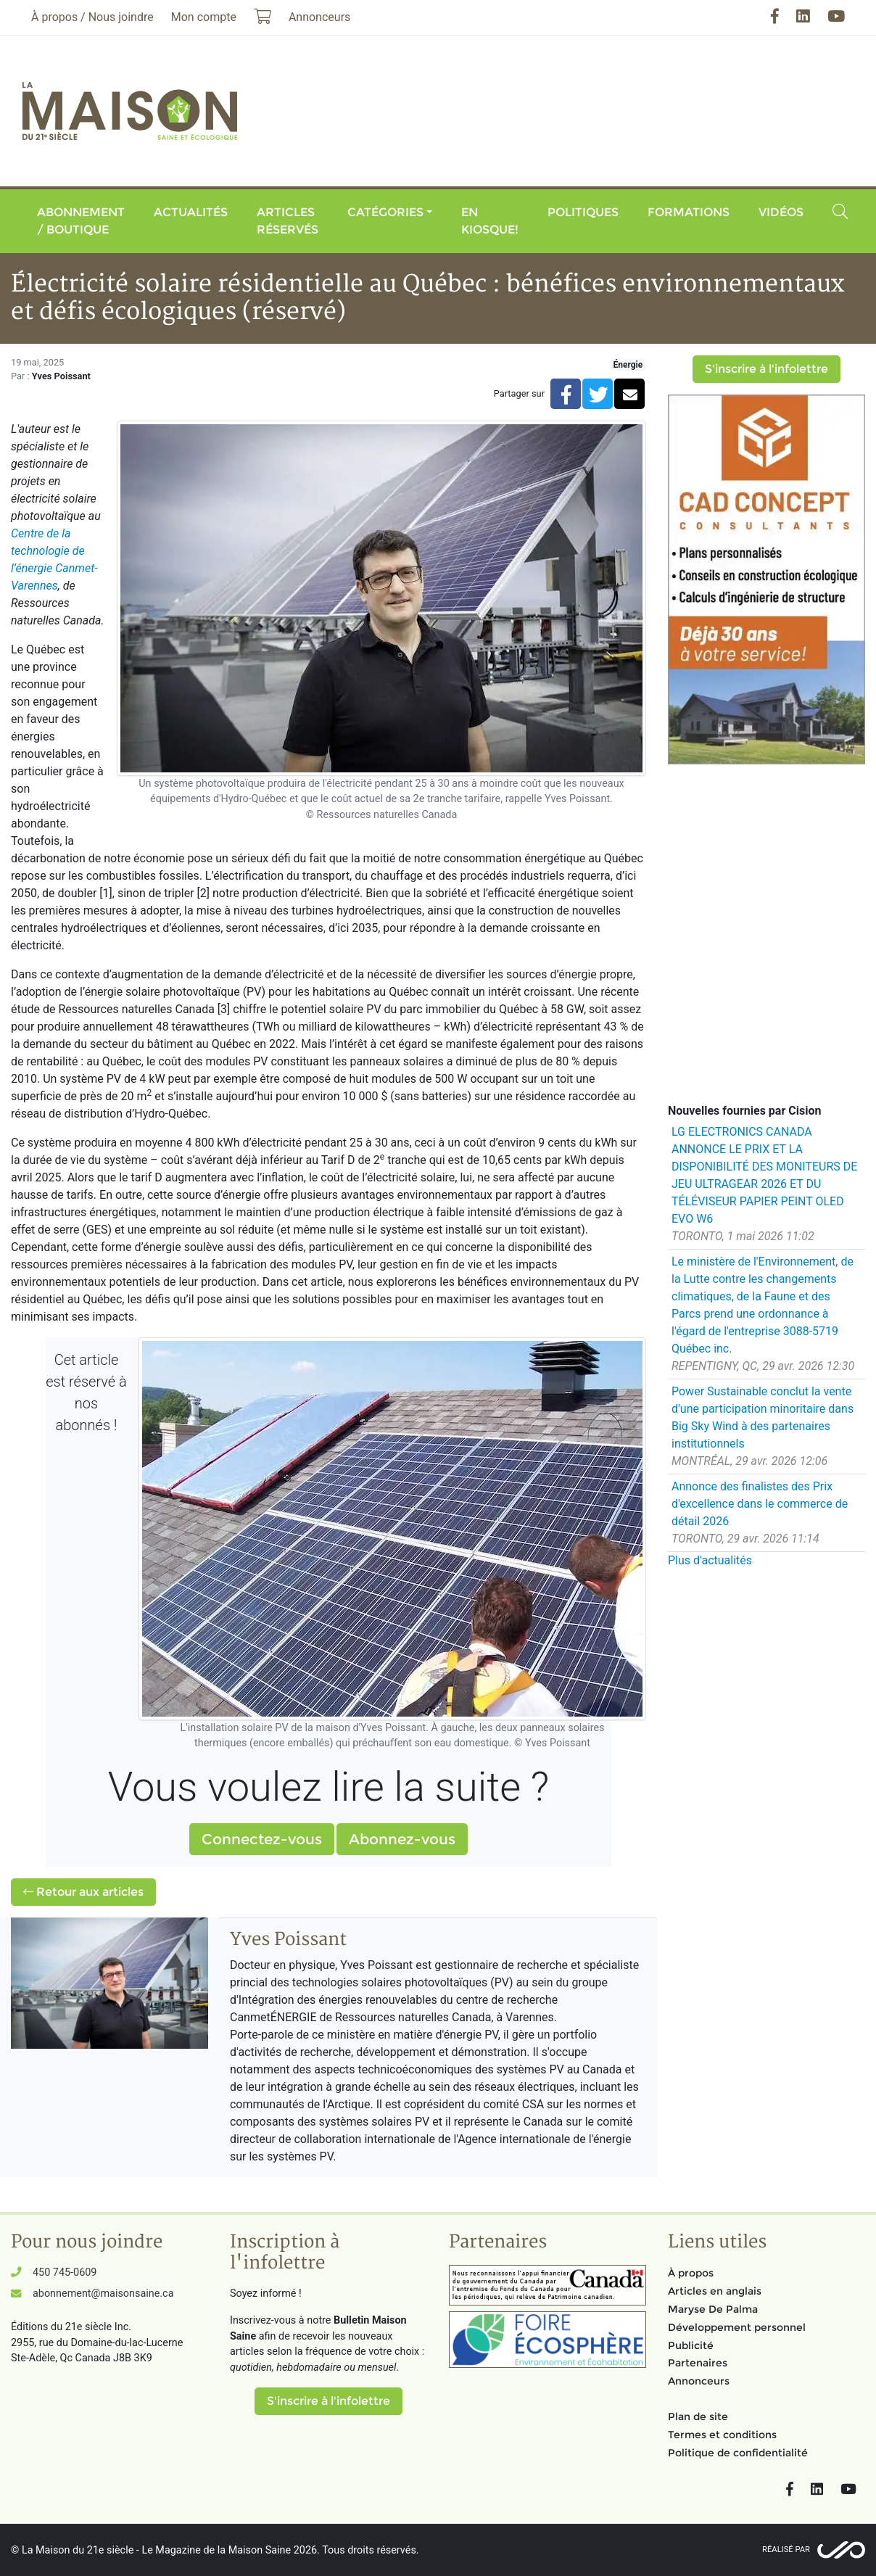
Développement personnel (737, 2327)
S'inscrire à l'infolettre (766, 369)
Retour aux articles (83, 1892)
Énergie (627, 365)
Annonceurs (699, 2380)
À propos (691, 2272)
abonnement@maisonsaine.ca (103, 2293)
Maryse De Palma (713, 2309)
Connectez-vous (262, 1839)
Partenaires (697, 2362)
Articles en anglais (714, 2291)
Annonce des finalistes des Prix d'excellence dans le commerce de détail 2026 (760, 1503)
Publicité (691, 2345)
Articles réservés (287, 220)
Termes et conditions (722, 2434)
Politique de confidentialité (738, 2452)
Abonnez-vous (402, 1839)
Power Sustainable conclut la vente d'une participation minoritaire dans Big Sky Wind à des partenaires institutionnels (763, 1417)
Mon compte (203, 17)
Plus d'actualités (710, 1560)
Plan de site (698, 2416)
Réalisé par (786, 2549)
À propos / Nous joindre (92, 17)
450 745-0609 (64, 2272)
